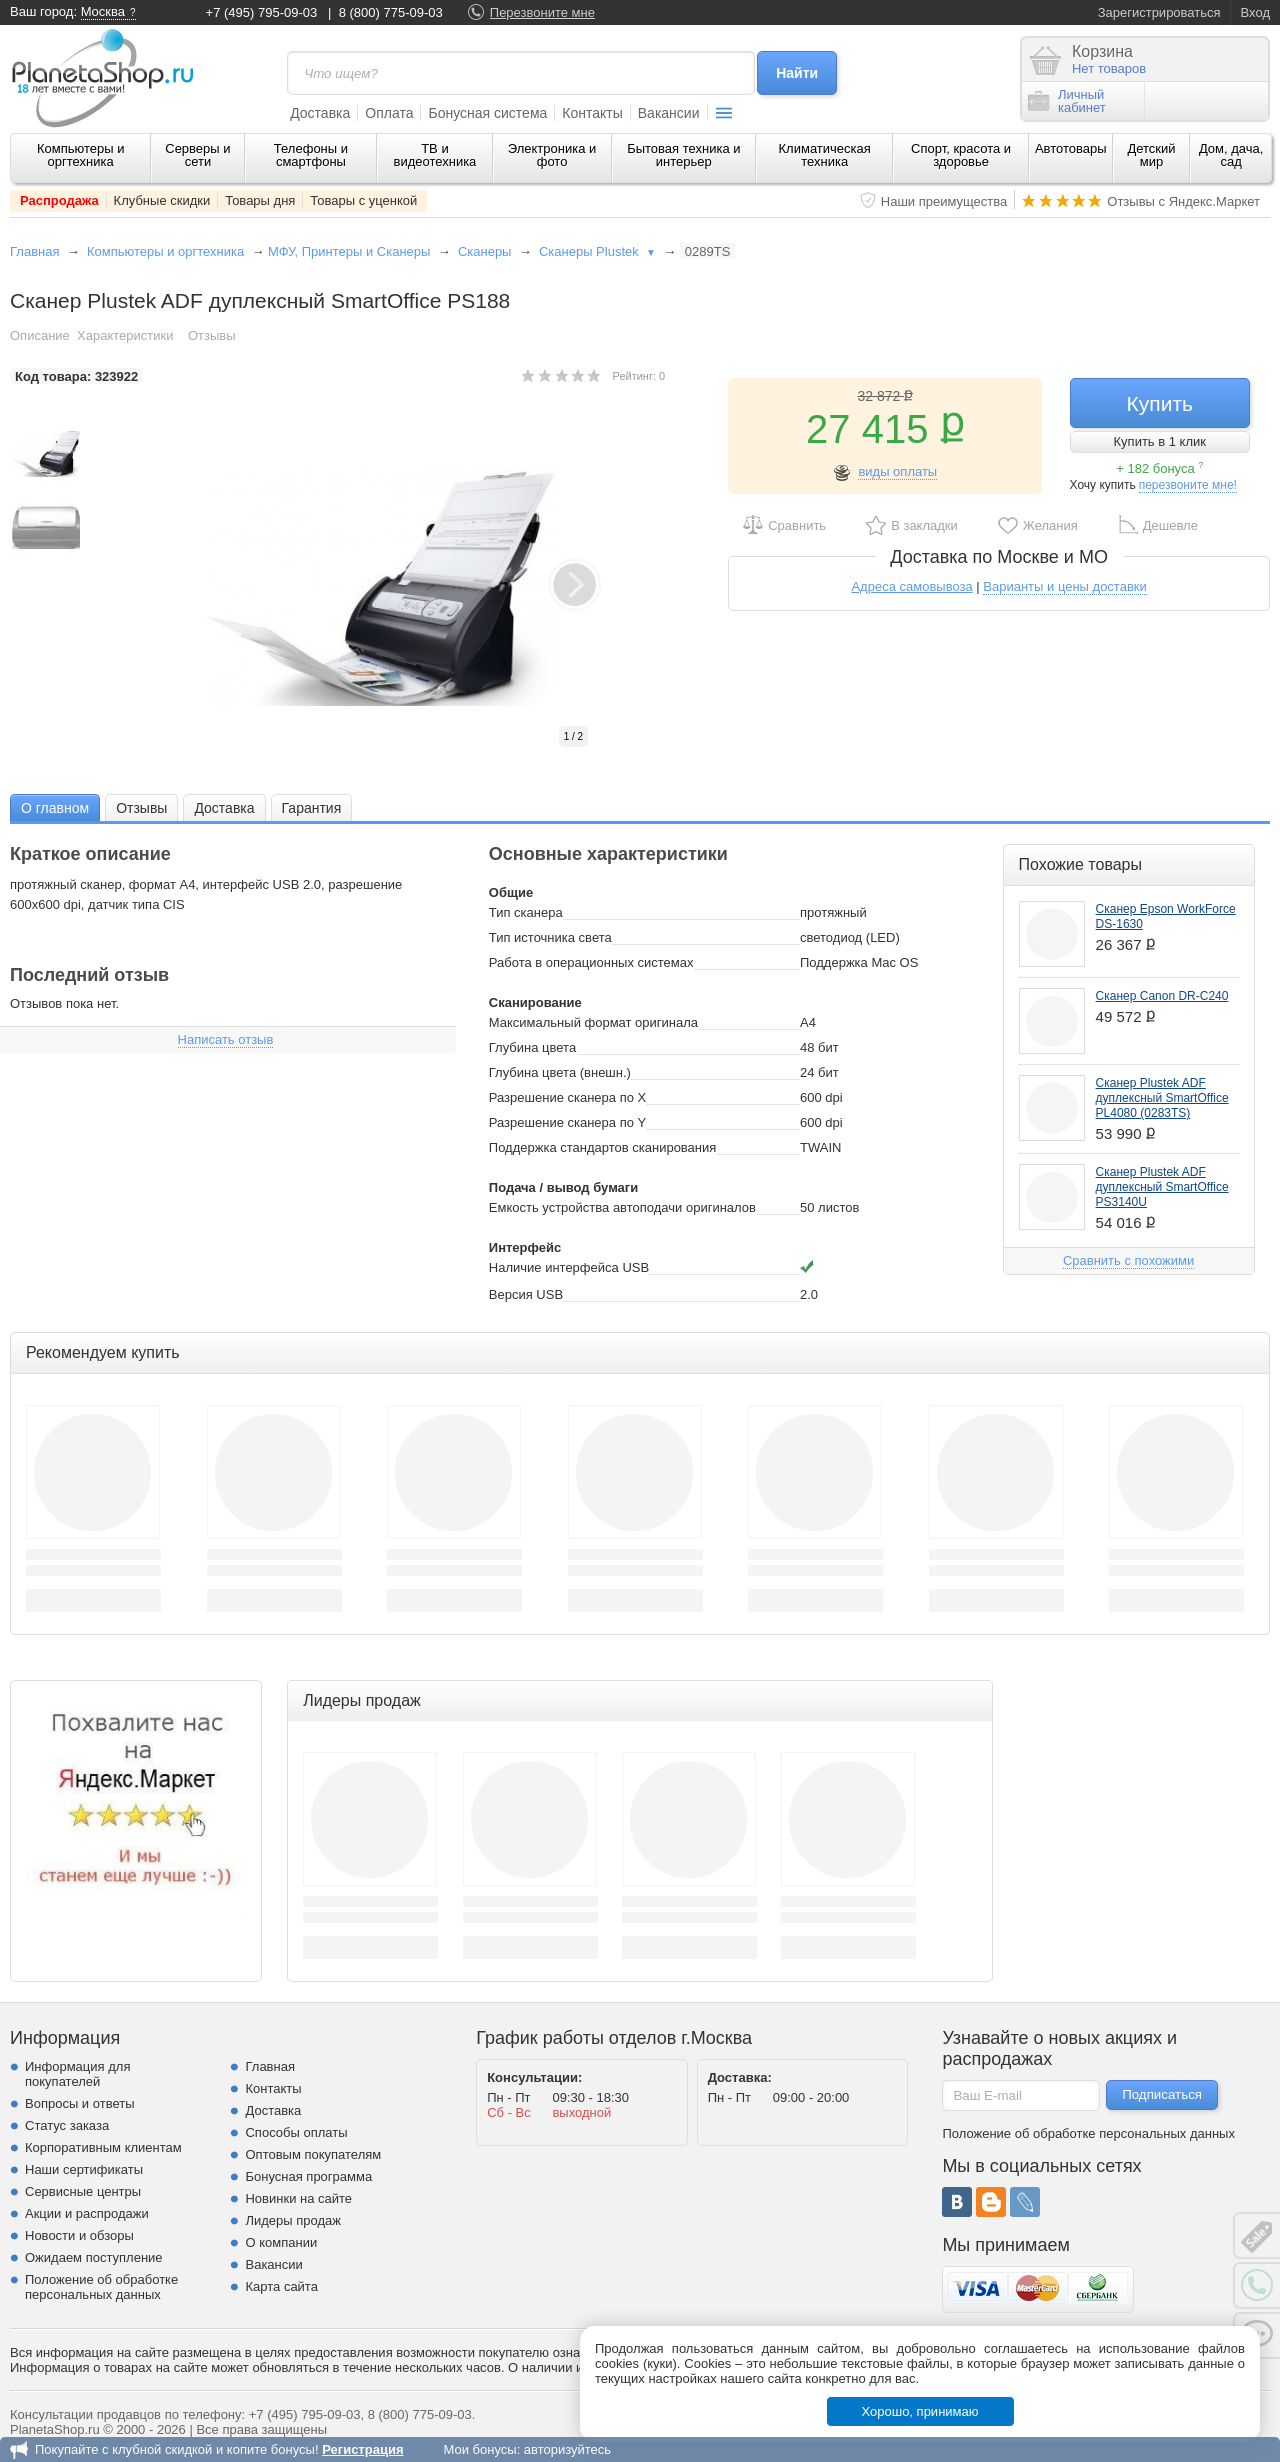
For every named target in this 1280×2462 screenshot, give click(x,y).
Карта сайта (281, 2286)
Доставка (320, 113)
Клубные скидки (162, 200)
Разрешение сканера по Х (567, 1097)
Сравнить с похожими (1128, 1260)
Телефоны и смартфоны (311, 155)
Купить (1160, 403)
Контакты (592, 113)
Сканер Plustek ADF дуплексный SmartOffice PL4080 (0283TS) (1162, 1098)
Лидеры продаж (293, 2220)
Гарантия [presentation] (312, 808)
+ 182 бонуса (1159, 468)
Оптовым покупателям (313, 2154)
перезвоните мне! (1188, 485)
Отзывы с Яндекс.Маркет (1183, 201)
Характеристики (125, 335)
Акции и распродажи (87, 2213)
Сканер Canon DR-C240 (1162, 996)
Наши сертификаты (84, 2169)
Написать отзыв (226, 1039)
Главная (34, 251)
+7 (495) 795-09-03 (262, 12)
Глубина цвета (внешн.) (560, 1072)
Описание (40, 335)
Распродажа (59, 200)
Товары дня (260, 200)
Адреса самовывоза (911, 586)
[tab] (55, 807)
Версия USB (526, 1294)
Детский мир (1151, 155)
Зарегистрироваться (1159, 12)
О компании (281, 2242)
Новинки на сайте (298, 2198)
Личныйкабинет (1067, 101)
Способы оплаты (296, 2132)
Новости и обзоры (79, 2235)
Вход (1255, 12)
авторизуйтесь (567, 2449)
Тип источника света (550, 937)
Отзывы (212, 335)
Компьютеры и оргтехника (81, 155)
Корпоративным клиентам (103, 2147)
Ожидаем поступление (94, 2257)
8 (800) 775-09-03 (391, 12)
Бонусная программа (308, 2176)
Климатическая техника (825, 155)
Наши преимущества (944, 201)
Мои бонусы (479, 2449)
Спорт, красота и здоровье (961, 155)
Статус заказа (67, 2125)
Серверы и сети (197, 155)
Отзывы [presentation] (141, 808)
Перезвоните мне (542, 12)
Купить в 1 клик (1160, 441)
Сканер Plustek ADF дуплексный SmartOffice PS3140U (1162, 1187)
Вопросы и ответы (79, 2103)
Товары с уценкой (363, 200)
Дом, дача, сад (1231, 155)
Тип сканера (526, 912)
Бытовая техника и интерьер (683, 155)
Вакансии (669, 113)
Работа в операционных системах (591, 962)
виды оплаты (897, 471)
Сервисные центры (83, 2191)
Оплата (389, 113)
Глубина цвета (532, 1047)
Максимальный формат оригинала (593, 1022)
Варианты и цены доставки (1064, 586)
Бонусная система (487, 113)
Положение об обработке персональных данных (101, 2287)
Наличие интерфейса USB (569, 1267)
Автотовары (1071, 148)
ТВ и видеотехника (435, 155)
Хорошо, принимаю (920, 2411)
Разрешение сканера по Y (567, 1122)
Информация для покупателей (77, 2074)
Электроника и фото (552, 155)
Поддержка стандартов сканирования (603, 1147)
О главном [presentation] (55, 808)
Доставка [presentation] (224, 808)
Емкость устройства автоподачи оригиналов (622, 1207)
